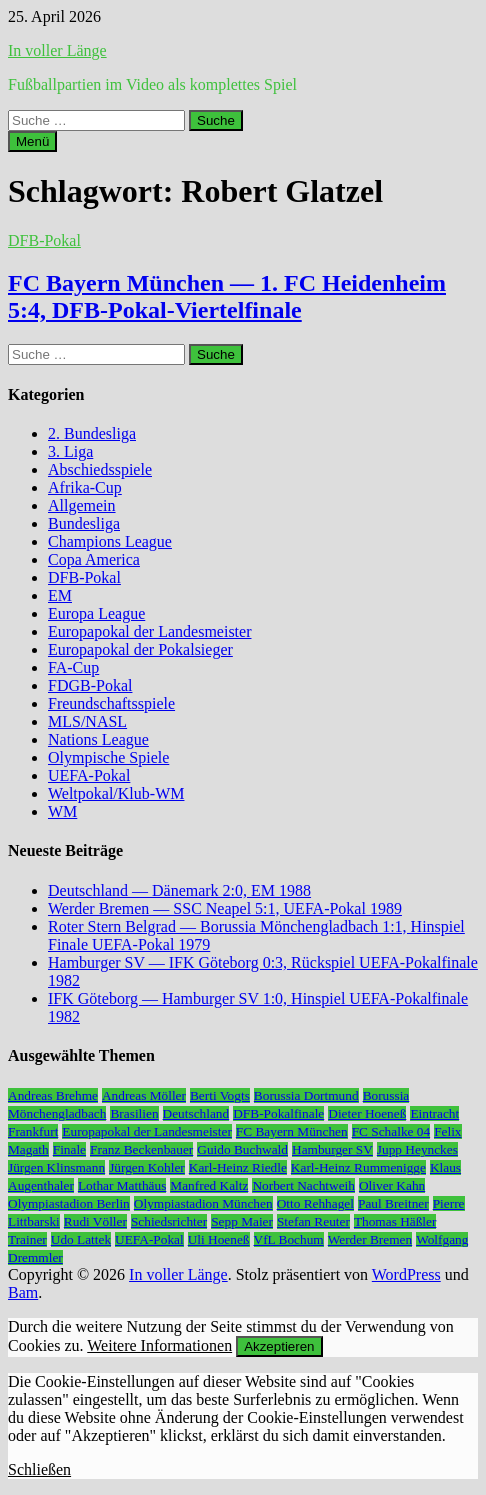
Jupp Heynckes (417, 1149)
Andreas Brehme (53, 1095)
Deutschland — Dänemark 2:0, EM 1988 (179, 890)
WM (62, 811)
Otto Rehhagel (315, 1203)
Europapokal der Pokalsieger (140, 649)
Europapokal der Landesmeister (149, 631)
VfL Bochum (289, 1239)
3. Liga (70, 451)
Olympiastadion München (203, 1203)
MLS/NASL (87, 721)
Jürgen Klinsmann (56, 1167)
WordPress (406, 1274)
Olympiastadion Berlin (69, 1203)
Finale (69, 1149)
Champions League (110, 541)
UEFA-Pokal (89, 775)
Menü (32, 141)
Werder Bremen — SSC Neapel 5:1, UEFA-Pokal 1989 (225, 908)
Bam (23, 1292)
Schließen (39, 1469)
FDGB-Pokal (90, 685)
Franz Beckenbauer (141, 1149)
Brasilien (134, 1113)
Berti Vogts (220, 1095)
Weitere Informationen (159, 1345)
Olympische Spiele (108, 757)
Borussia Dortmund (306, 1095)
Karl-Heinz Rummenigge (358, 1167)
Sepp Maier (242, 1221)
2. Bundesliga (92, 433)
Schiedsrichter (169, 1221)
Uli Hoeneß (219, 1239)
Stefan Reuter (313, 1221)
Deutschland (196, 1113)
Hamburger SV (332, 1149)
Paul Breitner (393, 1203)
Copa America (94, 559)
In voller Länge (57, 50)
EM (60, 595)
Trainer (27, 1239)
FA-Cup (73, 667)
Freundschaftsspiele (111, 703)
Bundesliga (84, 523)
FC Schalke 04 (391, 1131)
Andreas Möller (144, 1095)
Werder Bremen (370, 1239)
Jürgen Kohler (147, 1167)
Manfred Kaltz (209, 1185)
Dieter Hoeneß (367, 1113)
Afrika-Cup (85, 487)
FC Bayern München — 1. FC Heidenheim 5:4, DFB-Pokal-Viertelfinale (227, 296)
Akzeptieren (279, 1346)
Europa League (96, 613)
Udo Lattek (81, 1239)
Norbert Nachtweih (303, 1185)
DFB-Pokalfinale (278, 1113)
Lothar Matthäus (122, 1185)
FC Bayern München (292, 1131)
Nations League (98, 739)
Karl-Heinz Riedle (238, 1167)
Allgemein (82, 505)
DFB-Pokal (44, 240)
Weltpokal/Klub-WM (116, 793)
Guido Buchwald (242, 1149)
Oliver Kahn (392, 1185)
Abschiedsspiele (100, 469)
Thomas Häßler (395, 1221)
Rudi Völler (95, 1221)
